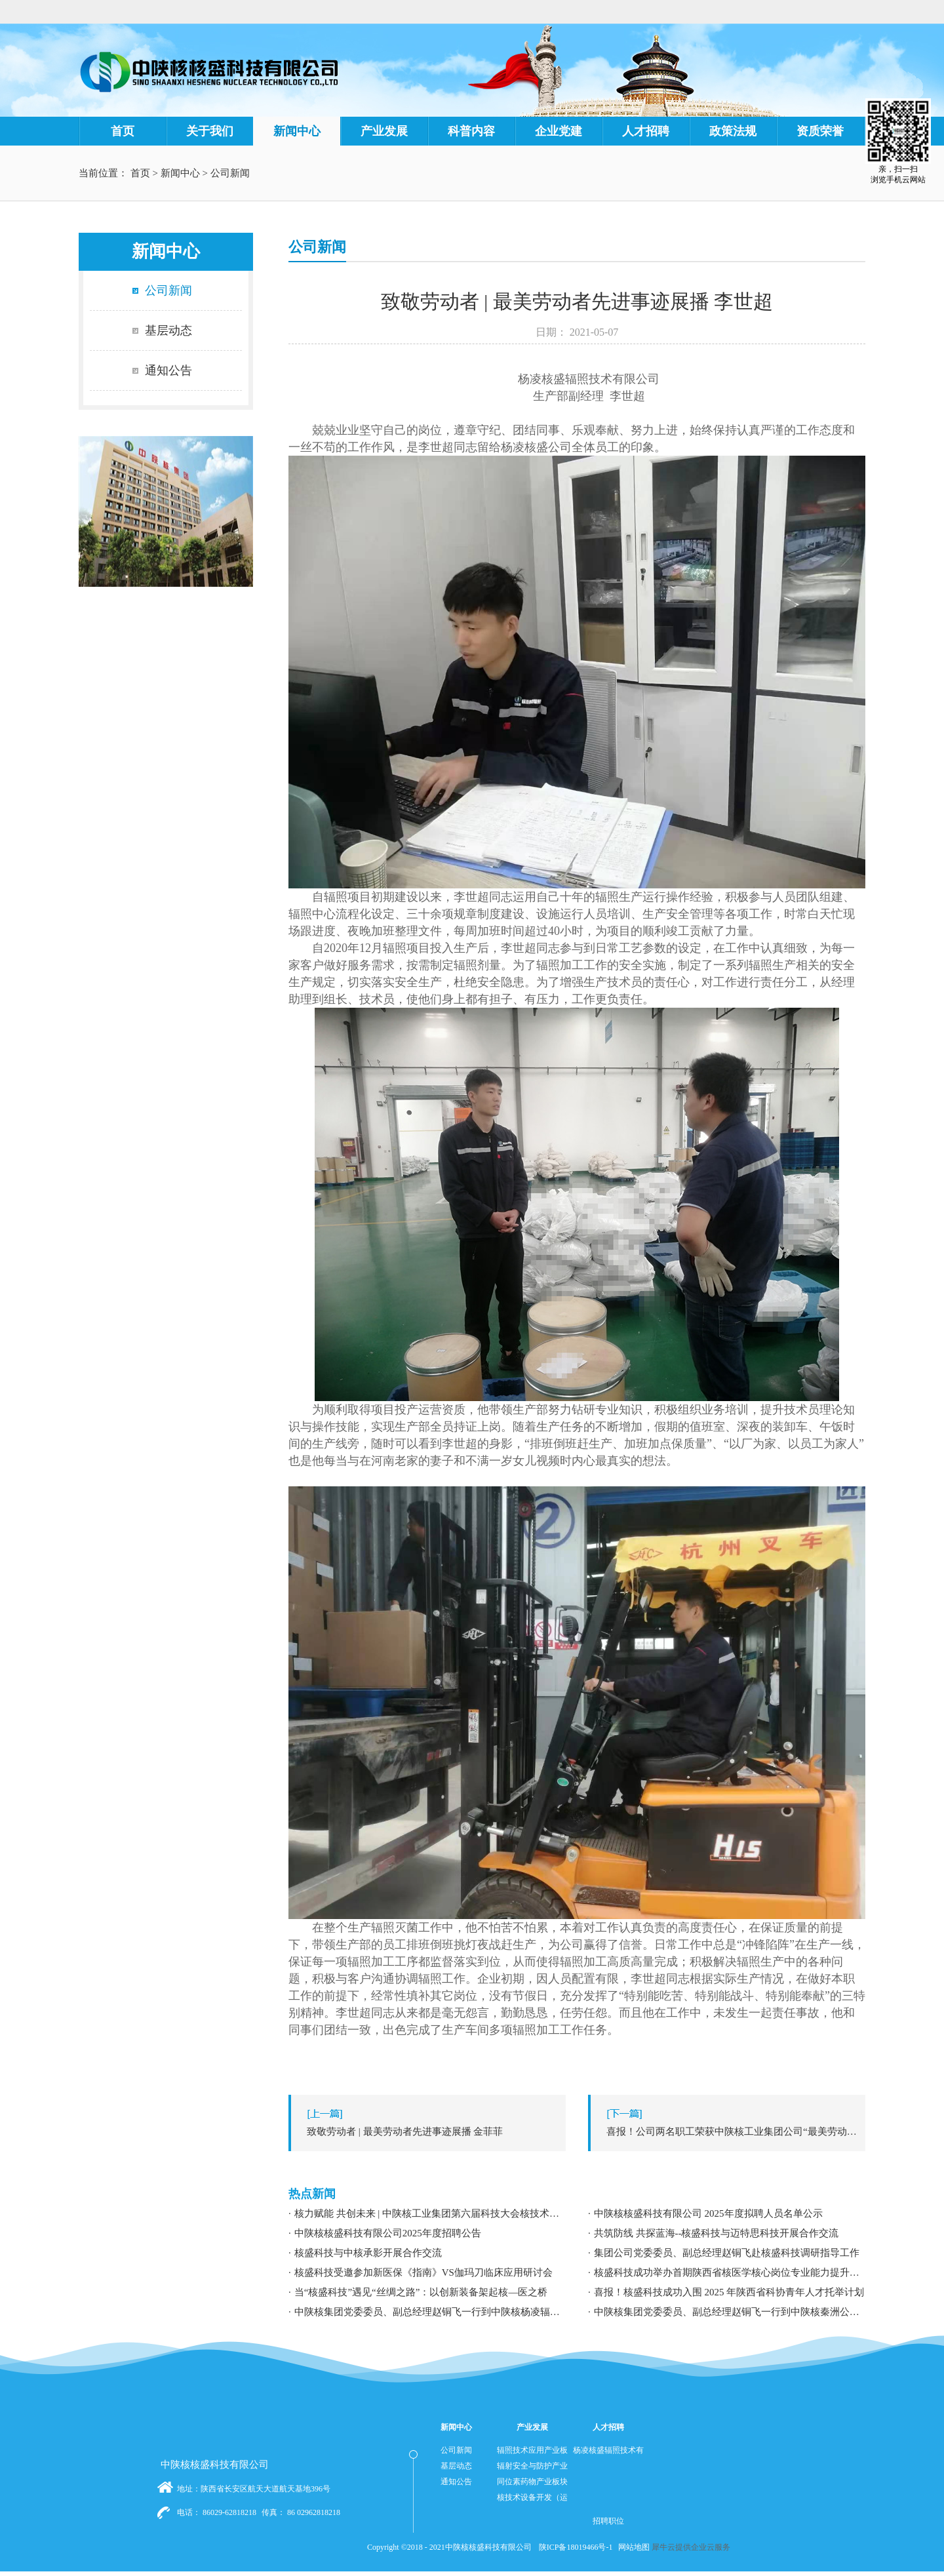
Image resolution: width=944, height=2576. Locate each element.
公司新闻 (230, 173)
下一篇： (730, 2131)
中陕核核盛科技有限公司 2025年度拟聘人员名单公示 (708, 2213)
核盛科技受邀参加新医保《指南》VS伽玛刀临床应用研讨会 (423, 2272)
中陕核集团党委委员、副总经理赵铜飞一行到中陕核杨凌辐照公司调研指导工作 (430, 2312)
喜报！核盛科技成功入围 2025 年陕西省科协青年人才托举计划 (729, 2292)
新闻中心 (180, 173)
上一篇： (430, 2131)
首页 (122, 131)
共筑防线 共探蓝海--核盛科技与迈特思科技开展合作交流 (716, 2233)
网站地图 (632, 2547)
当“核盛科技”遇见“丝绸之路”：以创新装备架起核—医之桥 (421, 2292)
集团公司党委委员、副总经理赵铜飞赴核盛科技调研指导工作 (726, 2253)
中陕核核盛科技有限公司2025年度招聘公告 (387, 2233)
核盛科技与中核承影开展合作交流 (368, 2253)
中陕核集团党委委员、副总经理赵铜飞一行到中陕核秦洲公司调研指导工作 (729, 2312)
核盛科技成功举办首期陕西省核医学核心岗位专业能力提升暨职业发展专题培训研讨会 (729, 2272)
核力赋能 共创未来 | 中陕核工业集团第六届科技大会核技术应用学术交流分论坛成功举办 (430, 2213)
